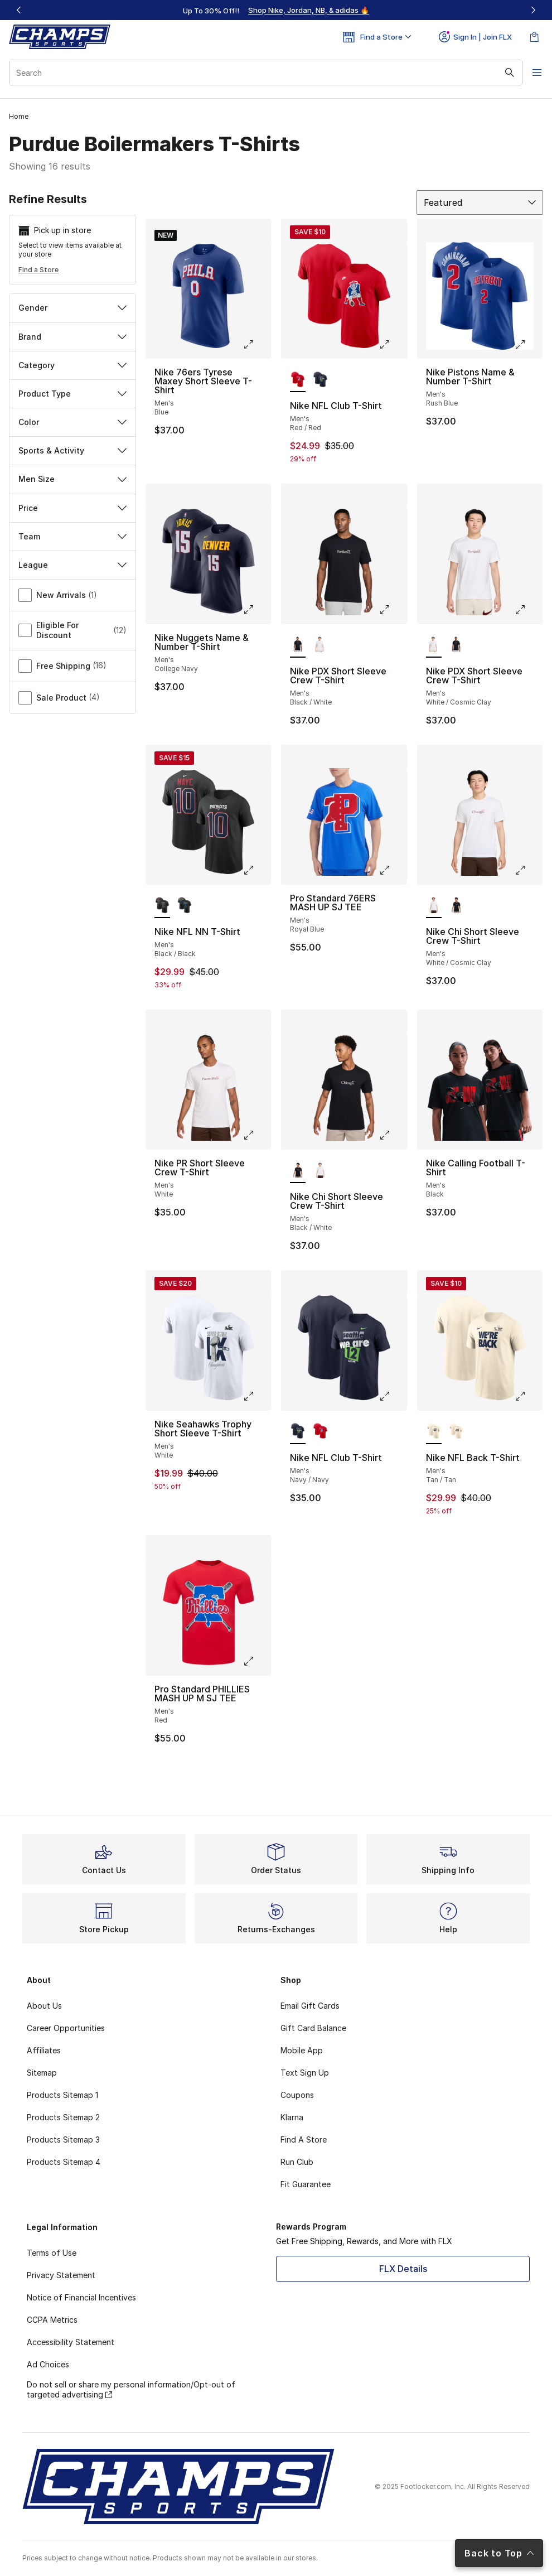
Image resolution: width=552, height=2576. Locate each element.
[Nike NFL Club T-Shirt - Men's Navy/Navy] (320, 380)
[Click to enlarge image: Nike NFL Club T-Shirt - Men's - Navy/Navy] (392, 1396)
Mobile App (301, 2050)
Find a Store (38, 270)
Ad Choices (48, 2364)
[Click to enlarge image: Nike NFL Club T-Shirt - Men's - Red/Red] (392, 344)
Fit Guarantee (305, 2184)
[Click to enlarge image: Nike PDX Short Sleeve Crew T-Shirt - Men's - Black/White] (392, 609)
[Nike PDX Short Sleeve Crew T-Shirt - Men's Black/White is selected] (298, 645)
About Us (44, 2005)
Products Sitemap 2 (63, 2117)
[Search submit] (499, 72)
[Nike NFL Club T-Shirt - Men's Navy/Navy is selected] (298, 1432)
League (72, 565)
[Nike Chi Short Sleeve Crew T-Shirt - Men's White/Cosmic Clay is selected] (434, 906)
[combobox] (260, 72)
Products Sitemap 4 (63, 2162)
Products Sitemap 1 (62, 2095)
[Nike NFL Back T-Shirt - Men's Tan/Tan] (456, 1432)
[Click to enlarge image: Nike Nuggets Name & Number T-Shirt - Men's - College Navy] (256, 609)
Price (72, 508)
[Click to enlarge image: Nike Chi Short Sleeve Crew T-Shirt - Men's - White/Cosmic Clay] (528, 870)
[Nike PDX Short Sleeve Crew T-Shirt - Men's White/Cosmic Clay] (320, 645)
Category (72, 365)
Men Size (72, 479)
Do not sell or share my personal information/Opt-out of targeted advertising (131, 2389)
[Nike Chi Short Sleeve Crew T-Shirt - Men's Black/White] (456, 906)
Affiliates (44, 2050)
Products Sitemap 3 (63, 2139)
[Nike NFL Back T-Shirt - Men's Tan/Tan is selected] (434, 1432)
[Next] (533, 10)
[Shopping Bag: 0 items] (534, 37)
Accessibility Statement (70, 2342)
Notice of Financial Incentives (81, 2297)
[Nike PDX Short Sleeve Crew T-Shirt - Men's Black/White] (456, 645)
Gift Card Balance (313, 2028)
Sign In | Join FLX (475, 36)
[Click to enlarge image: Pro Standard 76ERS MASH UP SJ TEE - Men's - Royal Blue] (392, 870)
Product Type (72, 393)
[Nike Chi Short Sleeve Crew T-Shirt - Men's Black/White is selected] (298, 1171)
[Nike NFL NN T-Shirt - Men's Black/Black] (184, 906)
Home (18, 116)
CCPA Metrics (52, 2319)
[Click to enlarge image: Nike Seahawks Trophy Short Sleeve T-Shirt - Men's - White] (256, 1396)
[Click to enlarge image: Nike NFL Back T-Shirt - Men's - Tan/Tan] (528, 1396)
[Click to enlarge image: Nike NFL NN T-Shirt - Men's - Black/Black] (256, 870)
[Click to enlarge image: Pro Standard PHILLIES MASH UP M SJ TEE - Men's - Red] (256, 1661)
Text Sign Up (304, 2072)
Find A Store (303, 2139)
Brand (72, 336)
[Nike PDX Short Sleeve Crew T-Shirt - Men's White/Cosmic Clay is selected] (434, 645)
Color (72, 422)
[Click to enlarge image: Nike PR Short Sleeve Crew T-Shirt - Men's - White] (256, 1135)
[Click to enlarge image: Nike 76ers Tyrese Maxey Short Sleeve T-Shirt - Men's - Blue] (256, 344)
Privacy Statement (61, 2275)
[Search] (260, 72)
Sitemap (42, 2072)
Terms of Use (51, 2252)
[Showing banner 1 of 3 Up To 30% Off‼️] (276, 10)
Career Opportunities (66, 2028)
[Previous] (19, 10)
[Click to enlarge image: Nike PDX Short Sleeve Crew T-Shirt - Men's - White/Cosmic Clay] (528, 609)
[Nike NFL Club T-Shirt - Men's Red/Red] (320, 1432)
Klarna (291, 2117)
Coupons (297, 2095)
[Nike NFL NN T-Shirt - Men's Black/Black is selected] (162, 906)
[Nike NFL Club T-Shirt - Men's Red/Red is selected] (298, 380)
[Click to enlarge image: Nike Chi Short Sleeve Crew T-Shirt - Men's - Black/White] (392, 1135)
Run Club (296, 2162)
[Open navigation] (530, 72)
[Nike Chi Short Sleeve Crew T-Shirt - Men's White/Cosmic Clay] (320, 1171)
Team (72, 536)
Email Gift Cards (310, 2005)
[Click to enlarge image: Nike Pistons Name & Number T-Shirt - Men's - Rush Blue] (528, 344)
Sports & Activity (72, 450)
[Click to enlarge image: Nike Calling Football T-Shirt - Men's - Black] (528, 1135)
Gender (72, 307)
